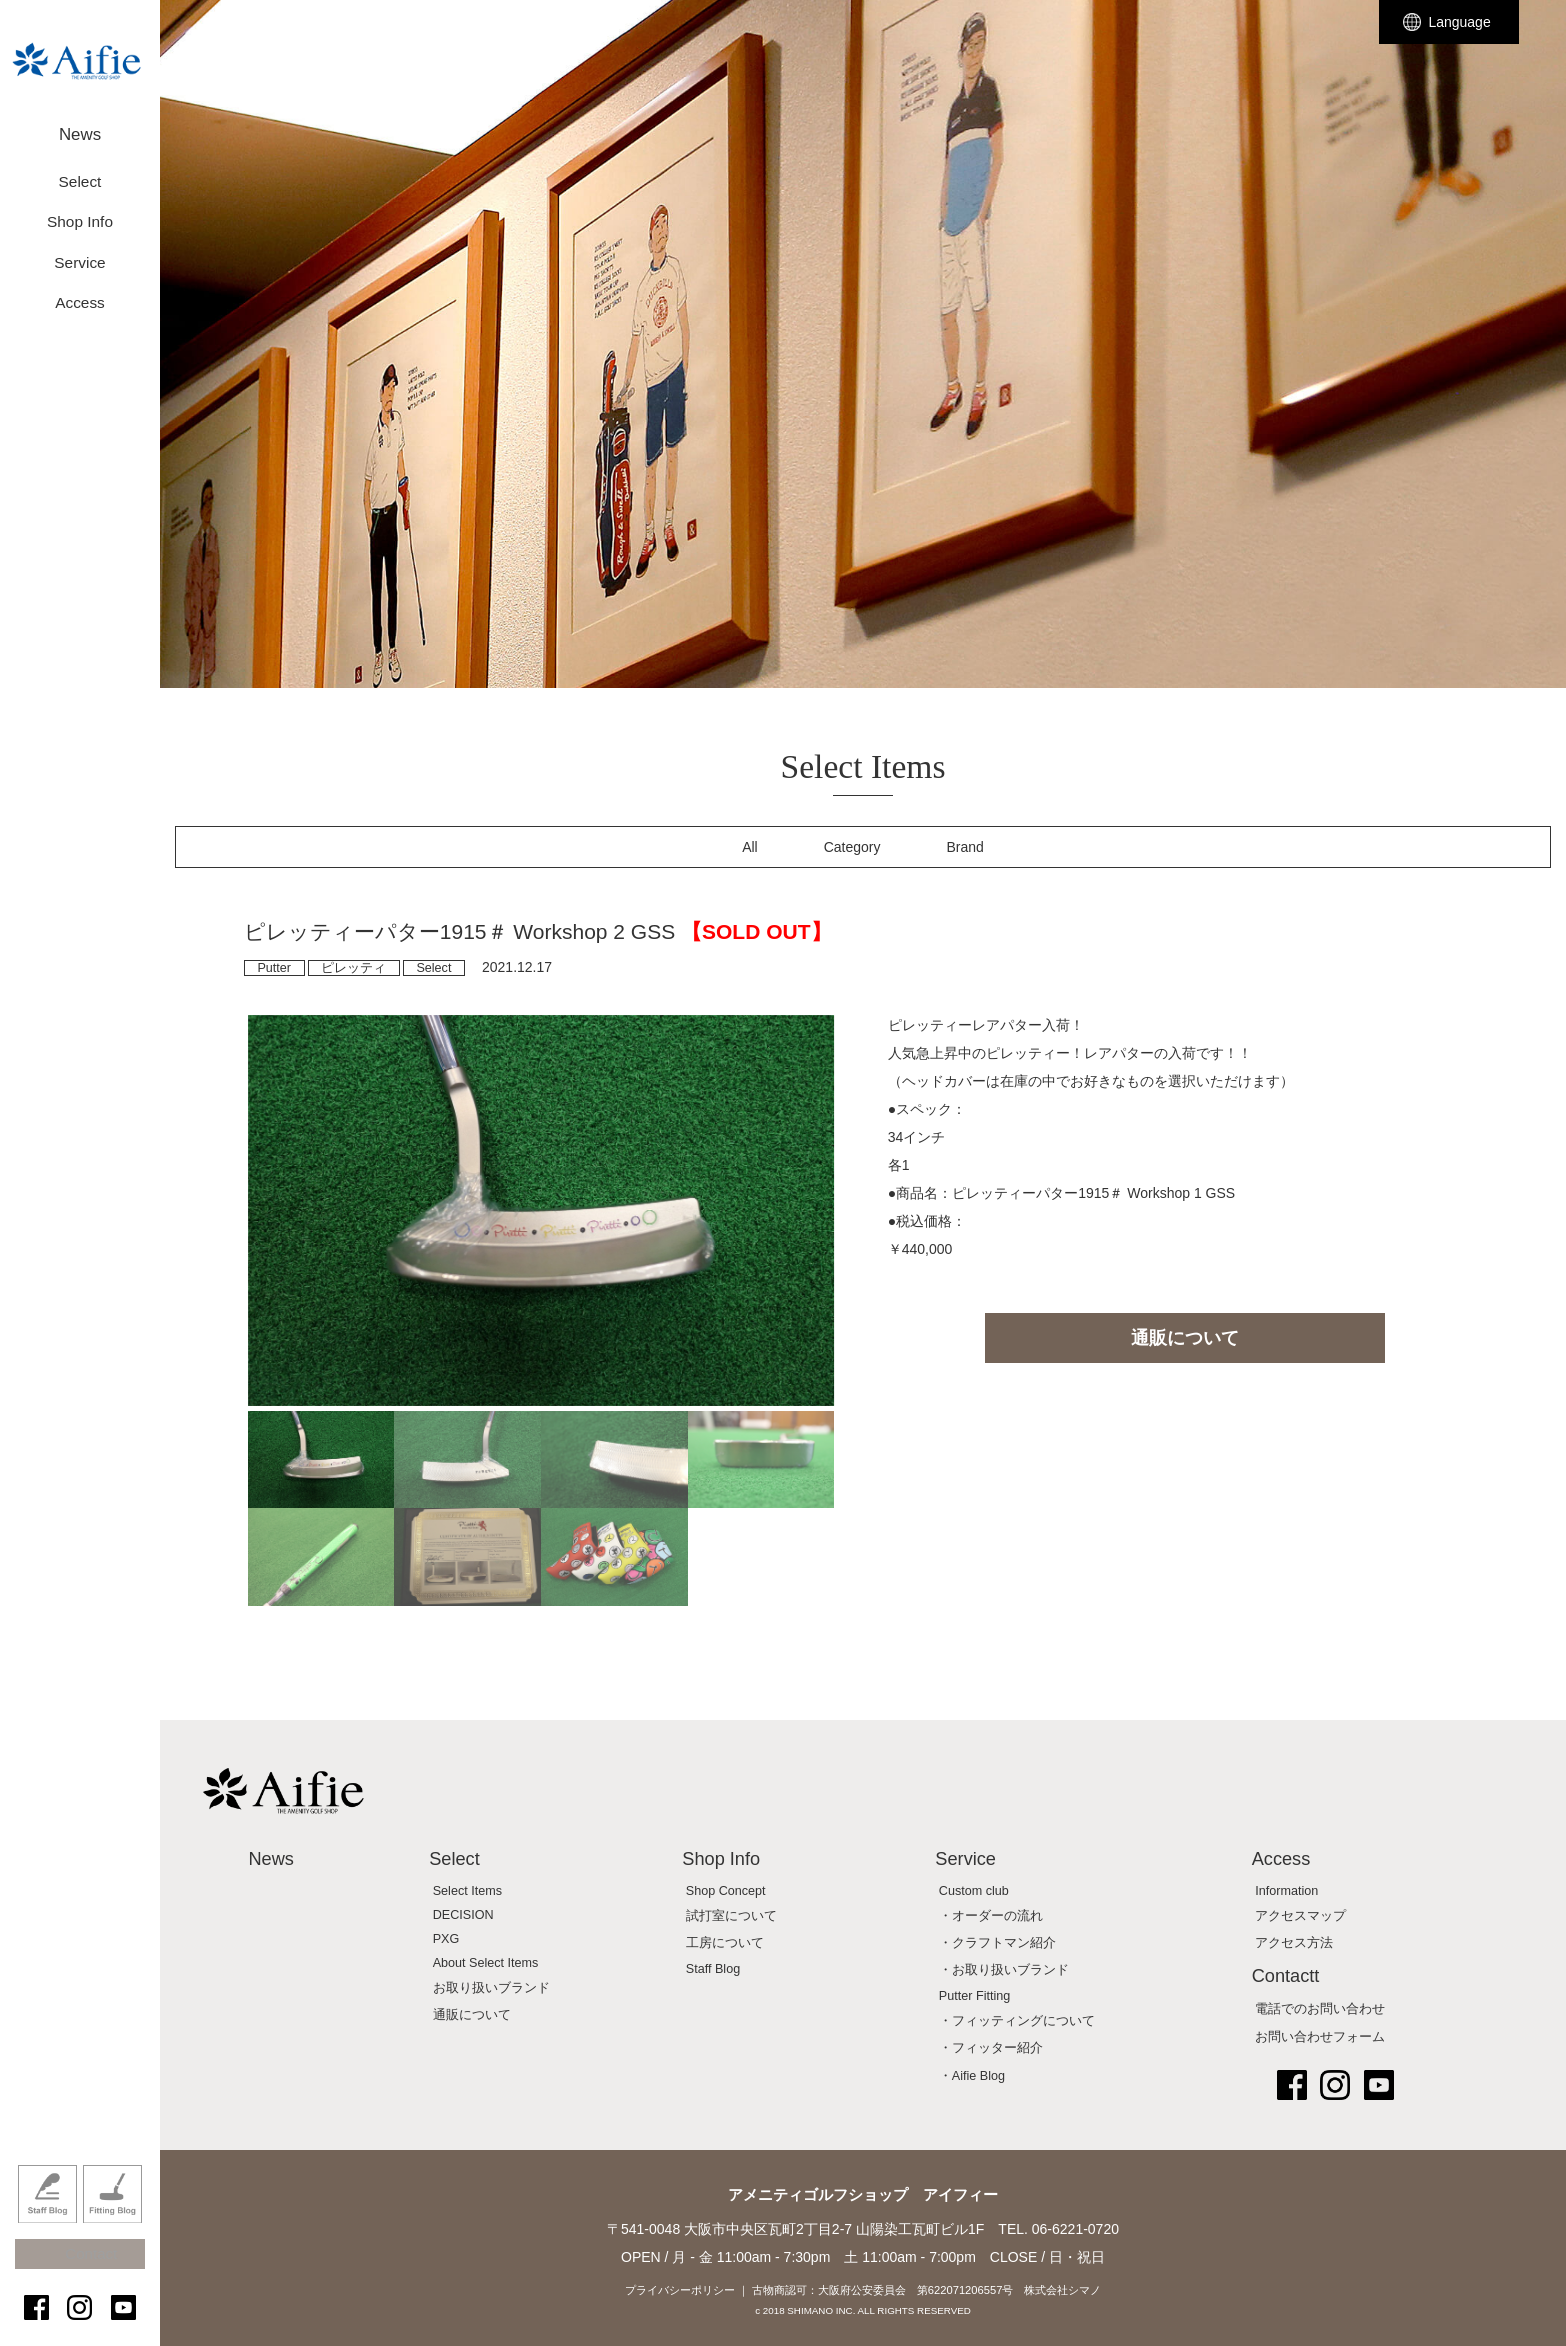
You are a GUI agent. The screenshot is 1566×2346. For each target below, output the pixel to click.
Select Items (467, 1891)
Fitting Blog (112, 2219)
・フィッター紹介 (991, 2048)
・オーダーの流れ (991, 1916)
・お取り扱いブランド (1004, 1970)
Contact (89, 2268)
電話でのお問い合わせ (1320, 2009)
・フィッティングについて (1017, 2021)
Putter (274, 968)
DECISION (463, 1915)
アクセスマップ (1300, 1916)
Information (1286, 1891)
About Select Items (486, 1963)
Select (433, 968)
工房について (725, 1943)
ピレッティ (353, 968)
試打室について (731, 1916)
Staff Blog (47, 2219)
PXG (446, 1939)
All (750, 847)
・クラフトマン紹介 (997, 1943)
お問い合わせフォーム (1320, 2037)
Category (852, 847)
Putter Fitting (974, 1996)
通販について (1185, 1338)
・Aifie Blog (972, 2076)
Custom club (974, 1891)
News (80, 127)
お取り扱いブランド (491, 1988)
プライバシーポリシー (680, 2290)
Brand (965, 847)
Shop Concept (726, 1891)
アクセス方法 (1294, 1943)
